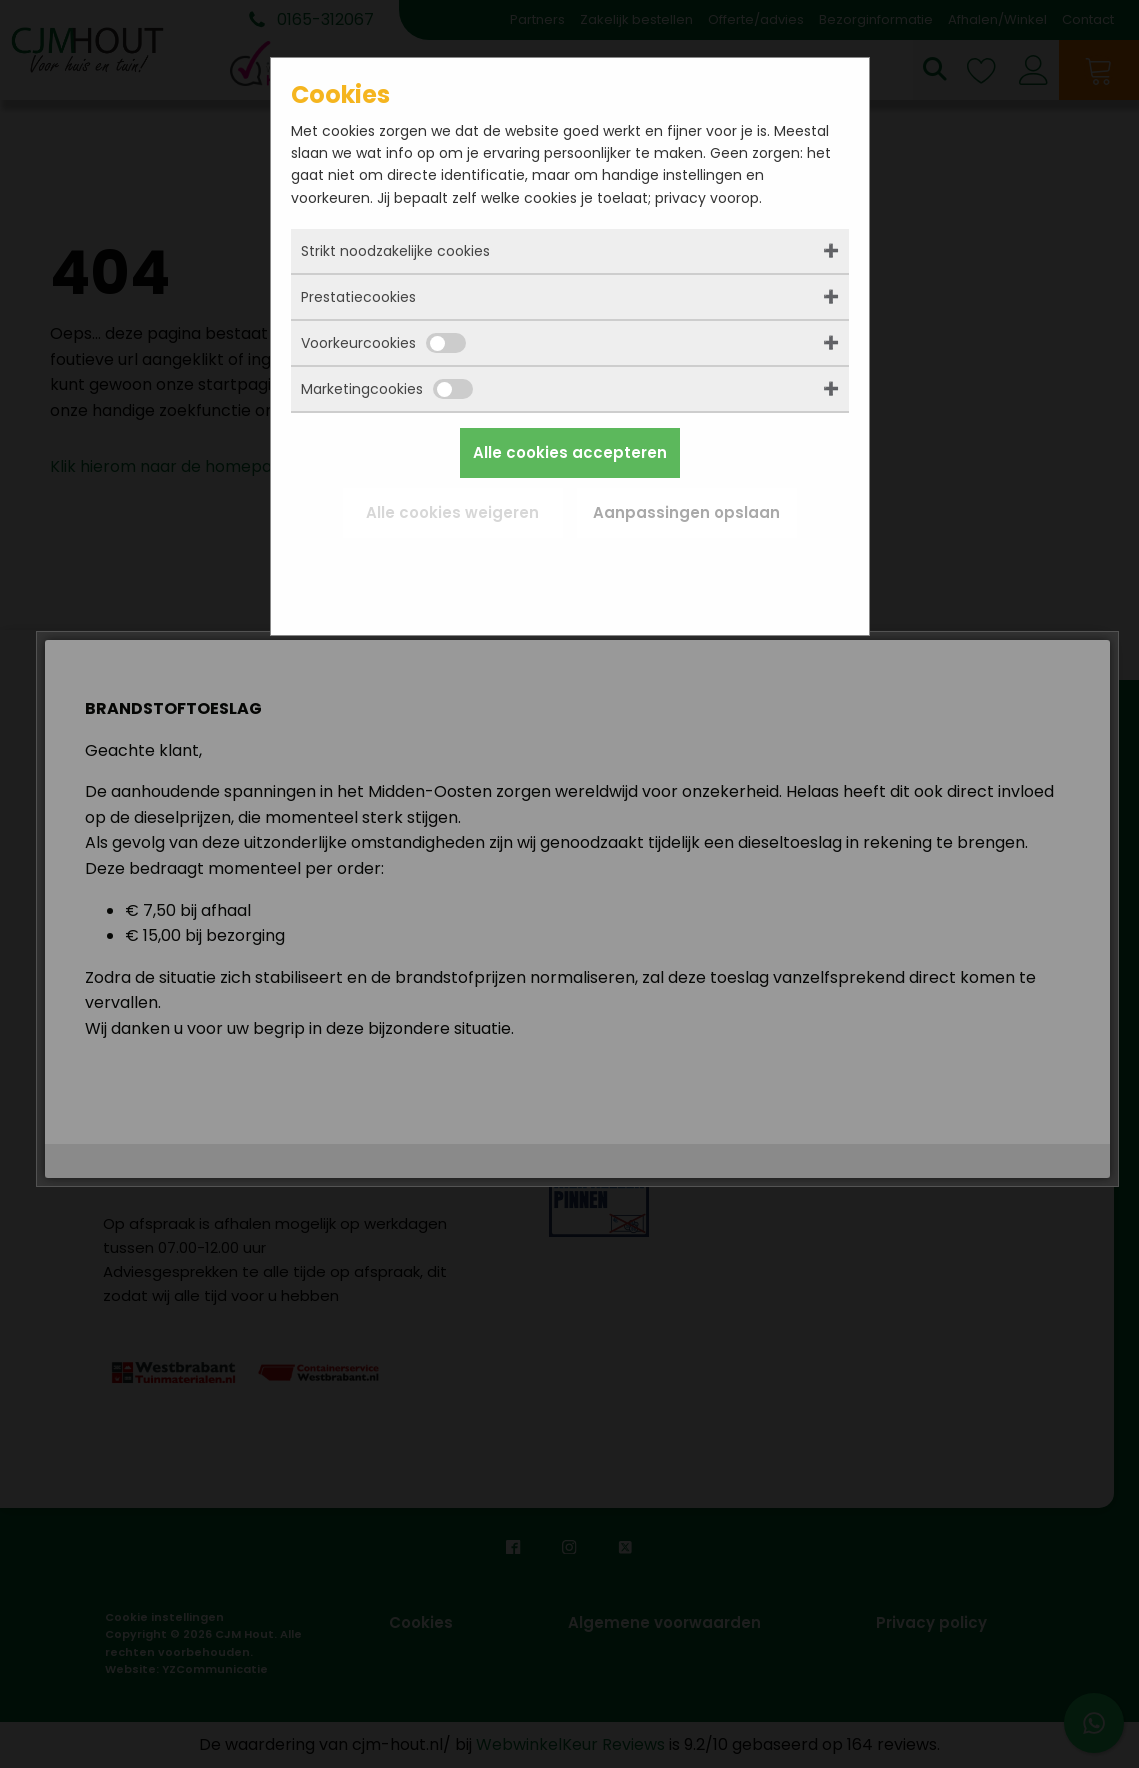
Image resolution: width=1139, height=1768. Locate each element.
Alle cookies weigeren (452, 512)
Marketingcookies (387, 389)
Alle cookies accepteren (570, 452)
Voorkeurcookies (383, 343)
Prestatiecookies (358, 297)
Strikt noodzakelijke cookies (395, 251)
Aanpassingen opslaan (686, 512)
